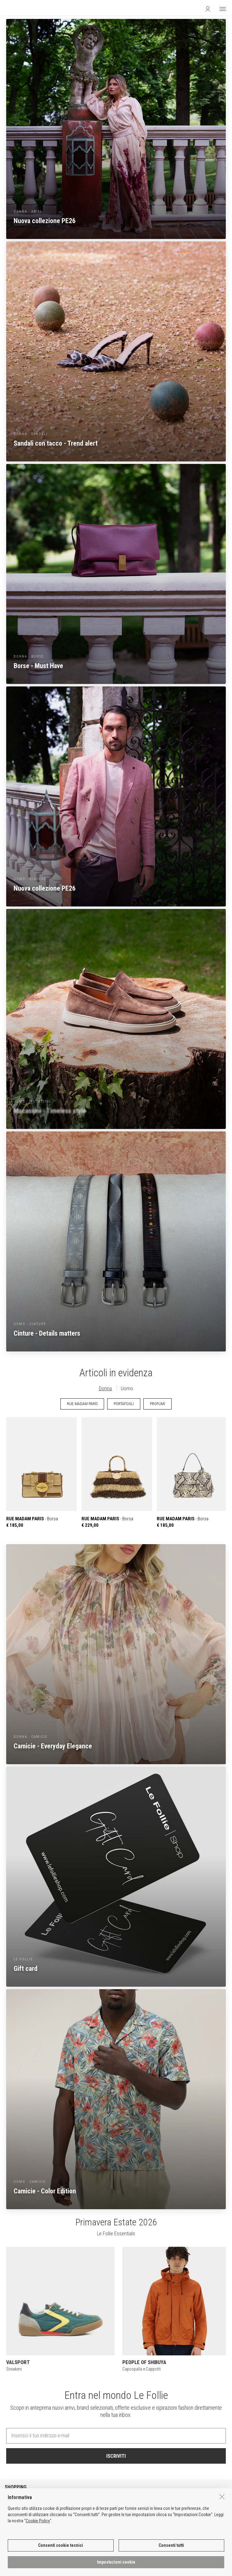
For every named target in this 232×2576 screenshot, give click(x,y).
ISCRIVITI (116, 2456)
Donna (105, 1388)
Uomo (127, 1388)
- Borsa (41, 1472)
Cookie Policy (38, 2520)
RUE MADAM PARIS (82, 1403)
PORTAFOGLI (124, 1403)
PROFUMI (157, 1403)
